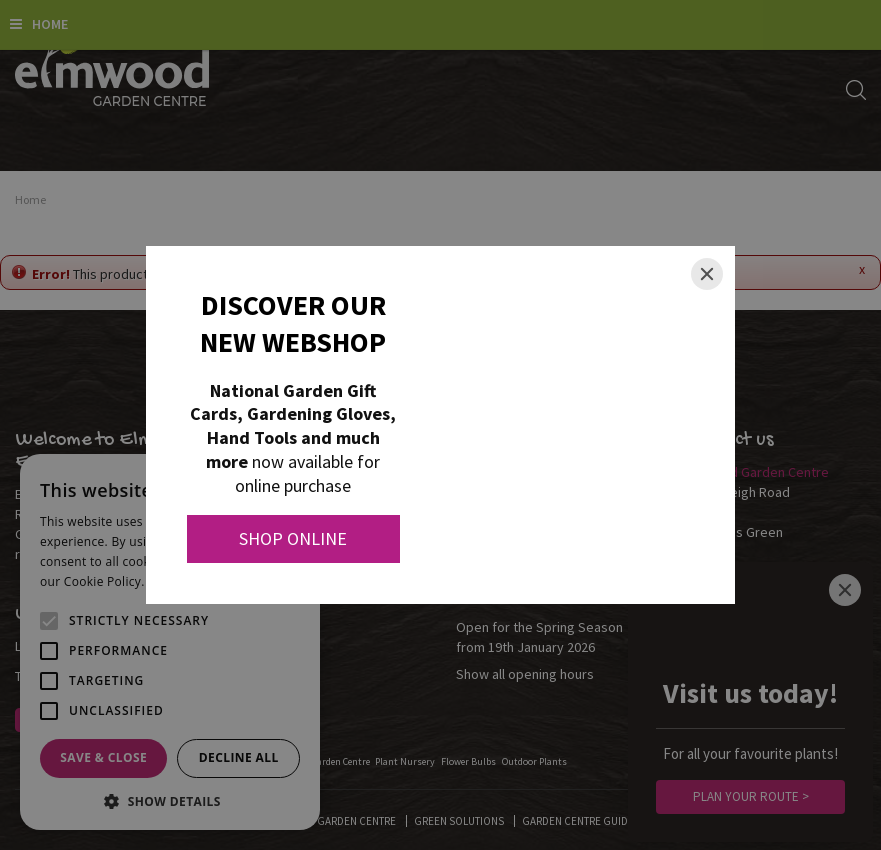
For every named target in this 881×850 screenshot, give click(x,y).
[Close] (707, 274)
